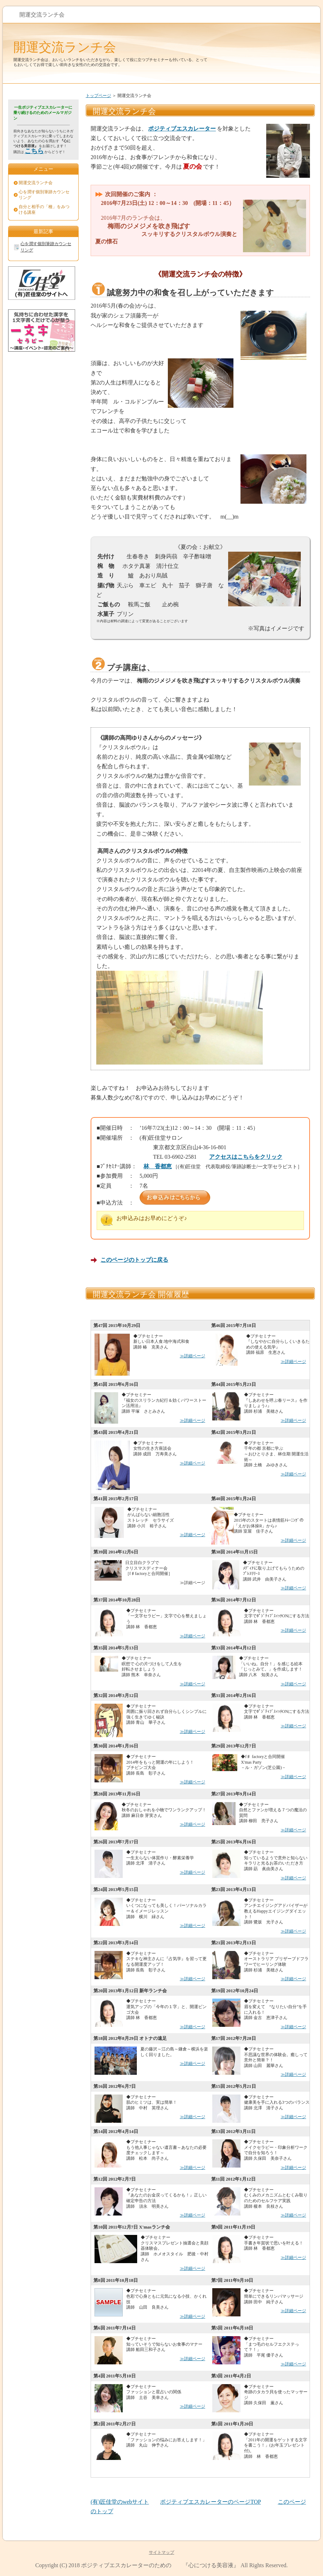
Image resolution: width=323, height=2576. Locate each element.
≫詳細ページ (192, 1355)
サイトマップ (161, 2552)
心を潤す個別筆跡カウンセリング (44, 194)
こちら (34, 150)
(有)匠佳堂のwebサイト (120, 2502)
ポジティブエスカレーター (182, 129)
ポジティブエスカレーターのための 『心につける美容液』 (160, 2565)
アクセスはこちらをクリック (245, 1157)
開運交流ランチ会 (64, 47)
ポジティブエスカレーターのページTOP (210, 2502)
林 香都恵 (158, 1166)
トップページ (98, 95)
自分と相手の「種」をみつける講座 (44, 209)
